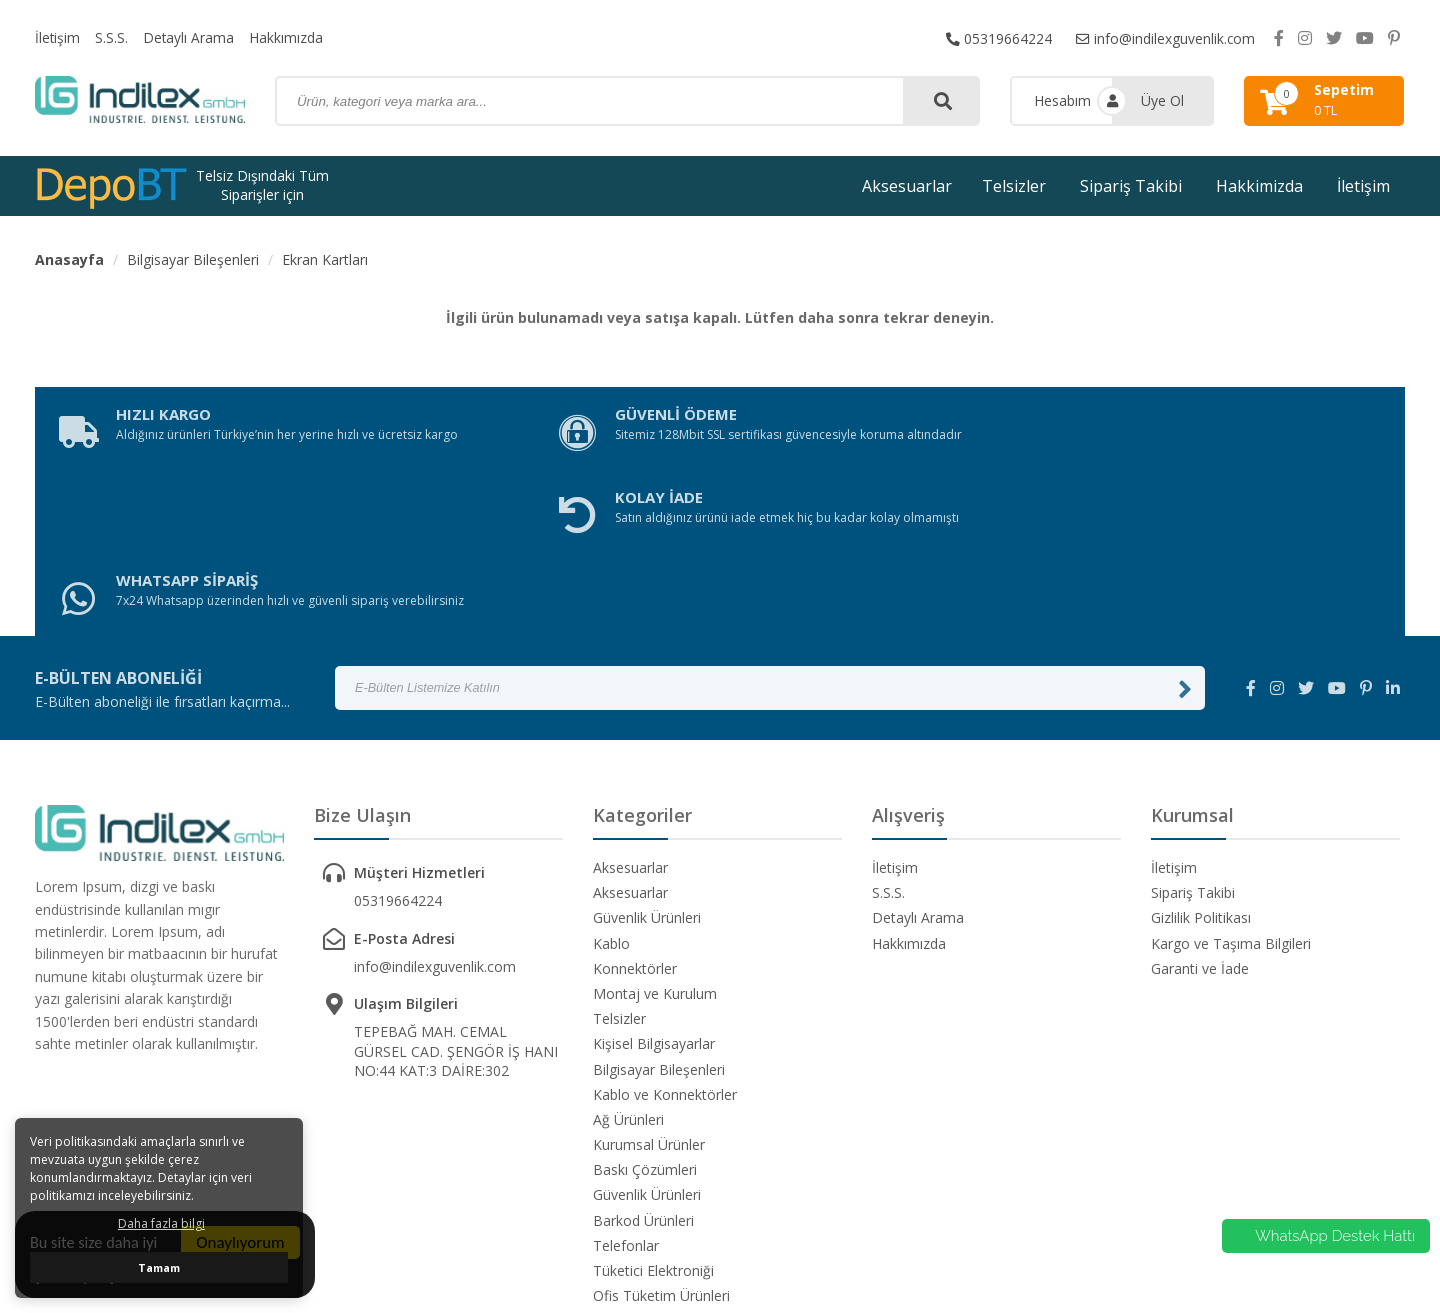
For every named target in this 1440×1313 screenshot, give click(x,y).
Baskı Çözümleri (645, 1010)
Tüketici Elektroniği (653, 1111)
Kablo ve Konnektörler (665, 935)
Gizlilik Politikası (1201, 758)
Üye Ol (1162, 100)
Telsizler (1014, 186)
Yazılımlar (623, 1161)
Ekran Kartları (325, 259)
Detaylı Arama (190, 37)
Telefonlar (626, 1086)
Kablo (611, 784)
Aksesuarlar (907, 186)
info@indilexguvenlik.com (1165, 37)
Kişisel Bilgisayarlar (654, 884)
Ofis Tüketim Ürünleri (661, 1136)
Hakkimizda (1259, 186)
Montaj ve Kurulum (655, 834)
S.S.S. (112, 37)
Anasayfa (69, 259)
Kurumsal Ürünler (649, 985)
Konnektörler (635, 809)
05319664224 (998, 37)
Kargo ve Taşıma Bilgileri (1231, 784)
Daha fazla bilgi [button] (161, 1223)
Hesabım (1062, 100)
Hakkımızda (288, 37)
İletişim (58, 37)
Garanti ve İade (1200, 809)
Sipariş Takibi (1131, 186)
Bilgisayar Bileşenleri (193, 259)
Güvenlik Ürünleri (647, 758)
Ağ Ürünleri (628, 960)
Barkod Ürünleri (643, 1061)
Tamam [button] (159, 1267)
